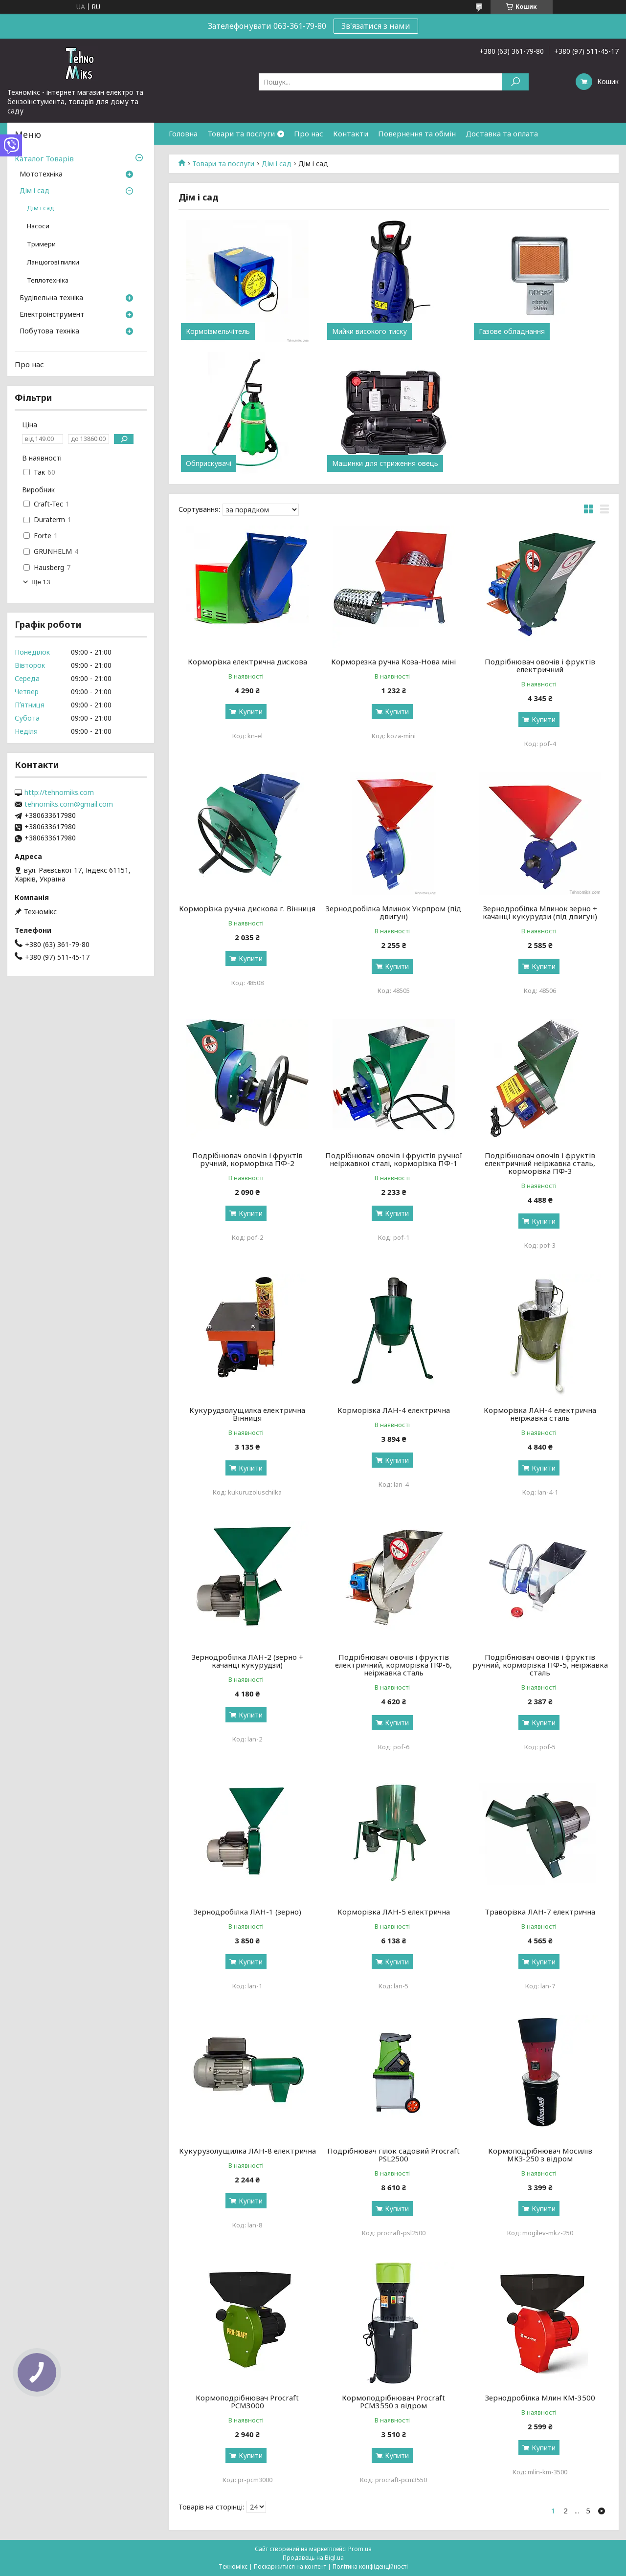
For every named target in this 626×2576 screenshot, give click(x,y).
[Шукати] (515, 81)
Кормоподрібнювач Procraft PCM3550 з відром (393, 2401)
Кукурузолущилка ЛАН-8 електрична (247, 2151)
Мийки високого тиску (369, 331)
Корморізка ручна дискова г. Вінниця (247, 908)
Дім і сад (276, 163)
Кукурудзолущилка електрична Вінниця (247, 1414)
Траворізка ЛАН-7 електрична (540, 1911)
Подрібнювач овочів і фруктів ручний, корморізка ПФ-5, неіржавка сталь (540, 1664)
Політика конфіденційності (370, 2566)
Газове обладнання (512, 331)
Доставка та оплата (502, 133)
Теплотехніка (47, 280)
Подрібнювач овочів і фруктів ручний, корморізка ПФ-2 (247, 1159)
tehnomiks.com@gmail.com (68, 804)
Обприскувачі (208, 463)
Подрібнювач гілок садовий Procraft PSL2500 (393, 2154)
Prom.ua (360, 2549)
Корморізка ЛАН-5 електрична (393, 1911)
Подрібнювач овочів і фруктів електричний (540, 665)
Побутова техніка (49, 331)
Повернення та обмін (417, 133)
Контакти (350, 133)
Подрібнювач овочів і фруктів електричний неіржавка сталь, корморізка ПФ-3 (540, 1163)
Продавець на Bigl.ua (313, 2558)
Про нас (308, 133)
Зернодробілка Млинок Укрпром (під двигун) (393, 912)
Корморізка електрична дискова (247, 661)
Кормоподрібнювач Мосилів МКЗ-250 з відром (540, 2154)
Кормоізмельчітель (218, 331)
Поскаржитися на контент (290, 2566)
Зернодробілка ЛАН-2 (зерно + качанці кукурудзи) (247, 1661)
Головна (183, 133)
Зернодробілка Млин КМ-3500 (540, 2397)
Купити (251, 711)
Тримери (41, 244)
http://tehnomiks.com (59, 792)
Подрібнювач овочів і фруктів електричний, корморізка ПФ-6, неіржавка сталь (393, 1664)
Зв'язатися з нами (375, 26)
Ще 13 (40, 582)
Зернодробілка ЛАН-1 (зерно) (247, 1911)
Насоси (38, 226)
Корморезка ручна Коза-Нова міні (393, 661)
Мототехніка (41, 174)
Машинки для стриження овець (385, 463)
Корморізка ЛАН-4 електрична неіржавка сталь (540, 1414)
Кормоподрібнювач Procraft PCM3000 (247, 2401)
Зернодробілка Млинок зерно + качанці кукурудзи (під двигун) (540, 912)
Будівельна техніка (51, 298)
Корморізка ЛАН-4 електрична (393, 1410)
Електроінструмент (52, 315)
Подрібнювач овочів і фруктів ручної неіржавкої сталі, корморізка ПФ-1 (393, 1159)
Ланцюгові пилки (53, 262)
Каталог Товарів (44, 158)
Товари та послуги (241, 133)
